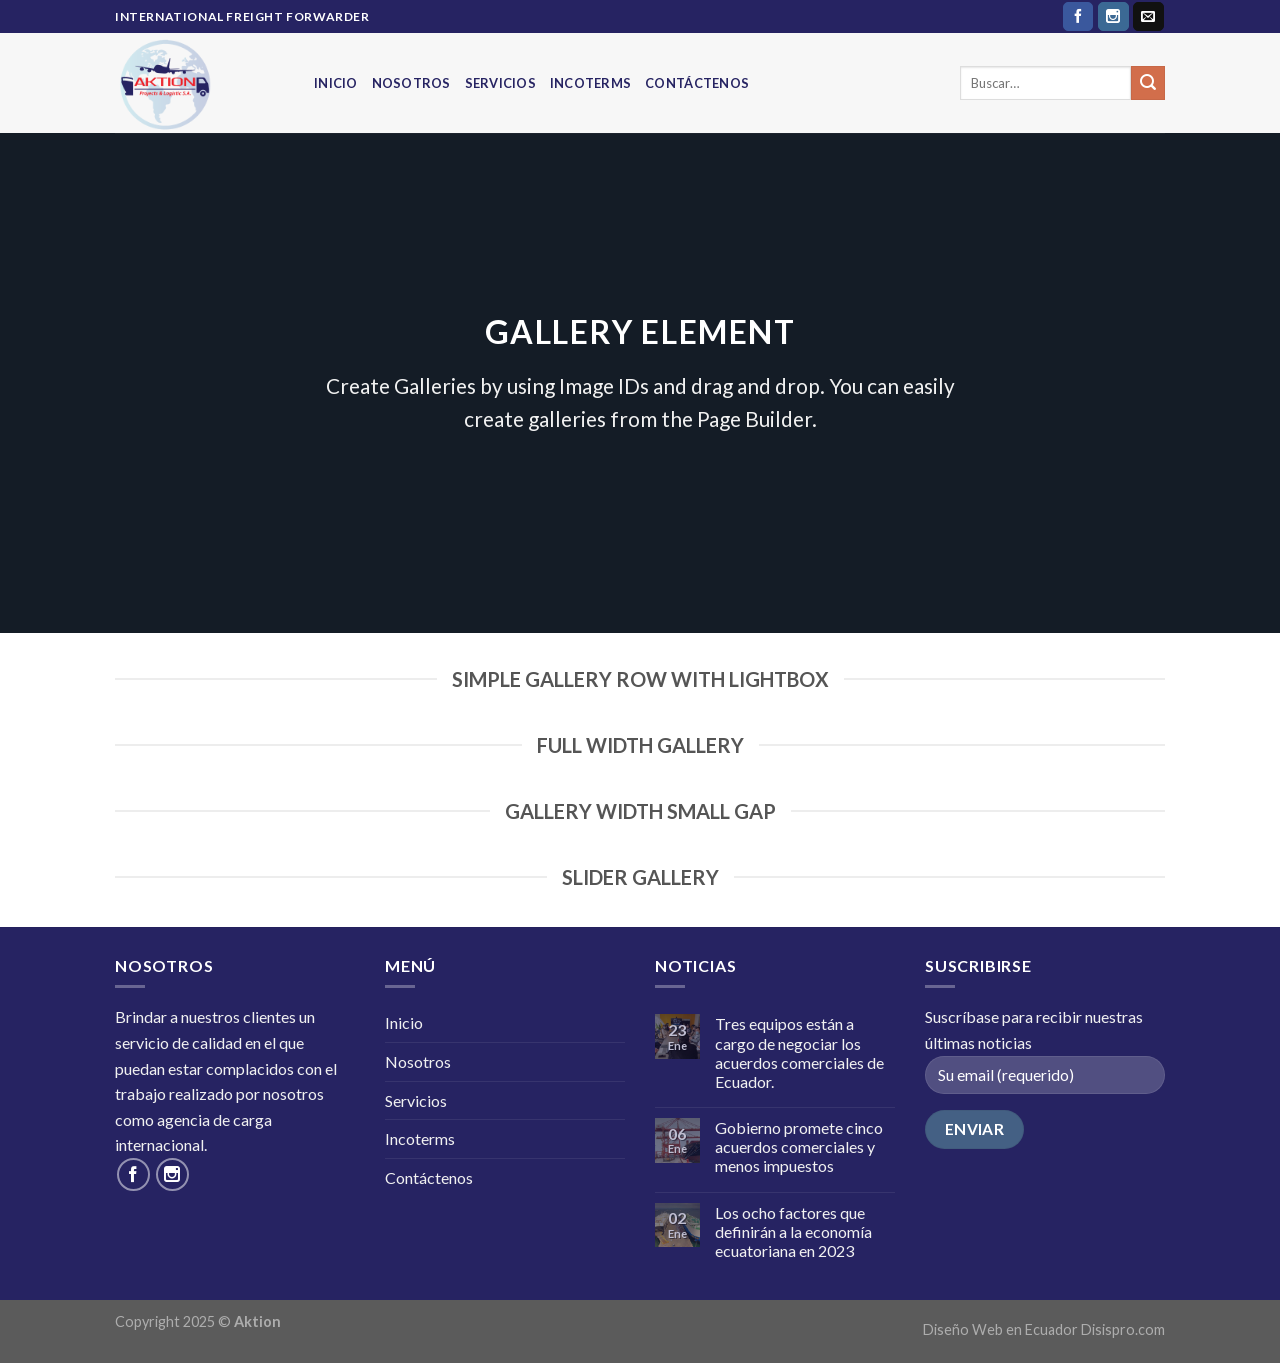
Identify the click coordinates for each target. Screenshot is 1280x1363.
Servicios (500, 83)
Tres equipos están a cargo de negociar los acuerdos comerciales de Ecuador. (799, 1052)
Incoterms (590, 83)
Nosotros (411, 83)
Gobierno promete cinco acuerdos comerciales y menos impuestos (799, 1146)
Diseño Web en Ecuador (1000, 1329)
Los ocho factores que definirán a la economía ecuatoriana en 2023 (793, 1231)
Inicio (336, 83)
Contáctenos (697, 83)
